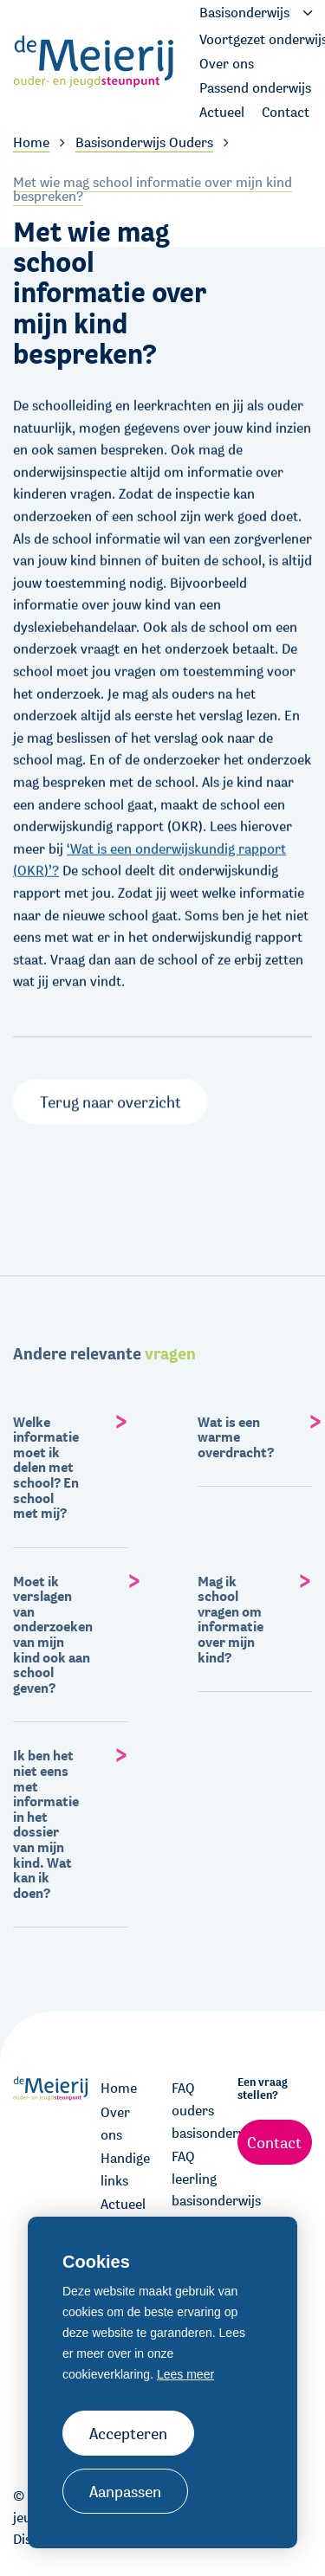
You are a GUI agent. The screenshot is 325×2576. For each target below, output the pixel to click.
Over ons (115, 2123)
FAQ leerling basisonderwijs (198, 2178)
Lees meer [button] (185, 2374)
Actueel (123, 2204)
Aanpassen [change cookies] (125, 2491)
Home (119, 2088)
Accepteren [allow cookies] (128, 2433)
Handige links (125, 2169)
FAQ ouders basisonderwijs (198, 2110)
